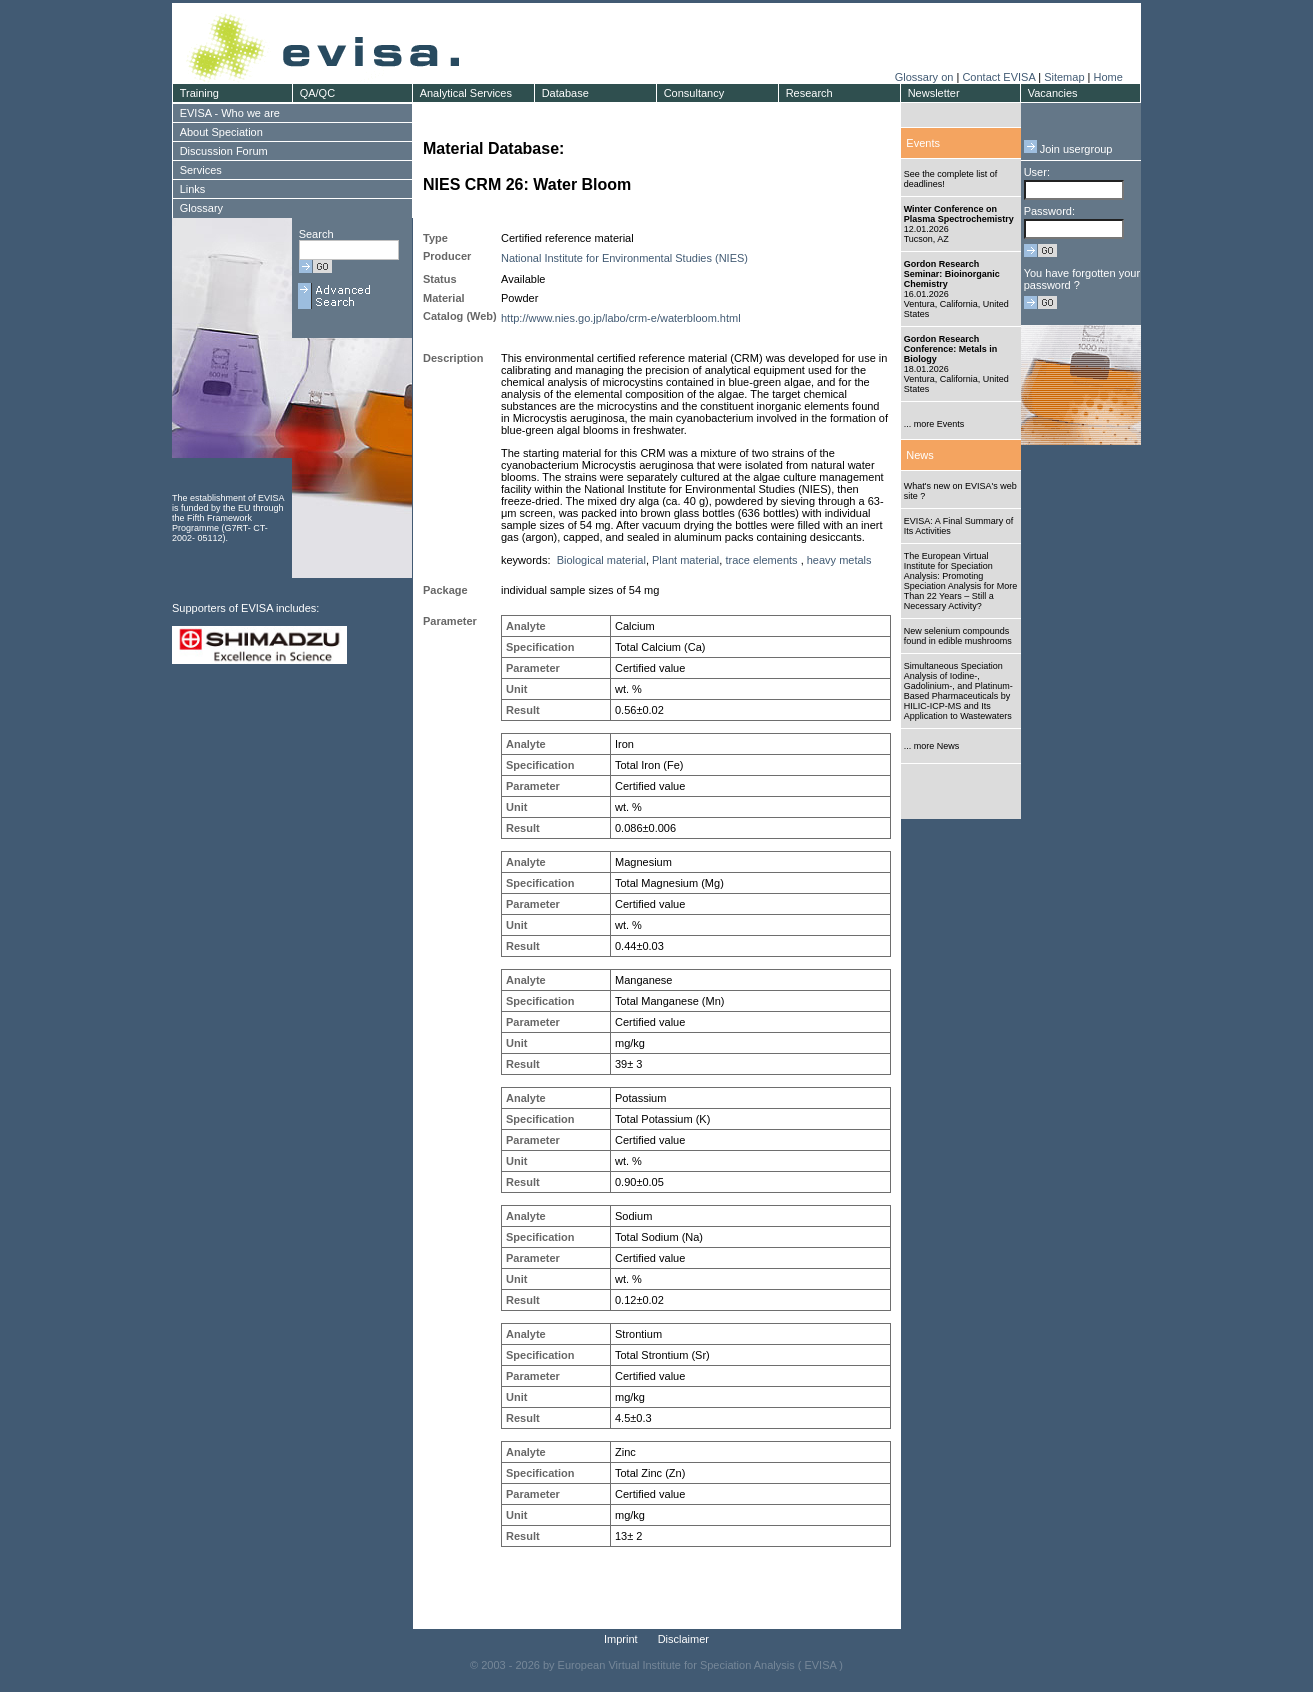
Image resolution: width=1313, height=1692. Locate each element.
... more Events (934, 424)
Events (923, 143)
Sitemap (1064, 77)
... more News (932, 746)
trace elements (761, 560)
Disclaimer (683, 1639)
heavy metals (839, 560)
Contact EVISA (998, 77)
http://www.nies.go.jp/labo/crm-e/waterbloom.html (621, 318)
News (920, 455)
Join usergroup (1068, 149)
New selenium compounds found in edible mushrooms (958, 636)
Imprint (621, 1639)
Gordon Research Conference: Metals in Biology (951, 349)
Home (1107, 77)
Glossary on (926, 77)
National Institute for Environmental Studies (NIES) (624, 258)
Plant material (685, 560)
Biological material (601, 560)
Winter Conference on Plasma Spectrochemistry (959, 214)
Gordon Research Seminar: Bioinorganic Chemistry (952, 274)
